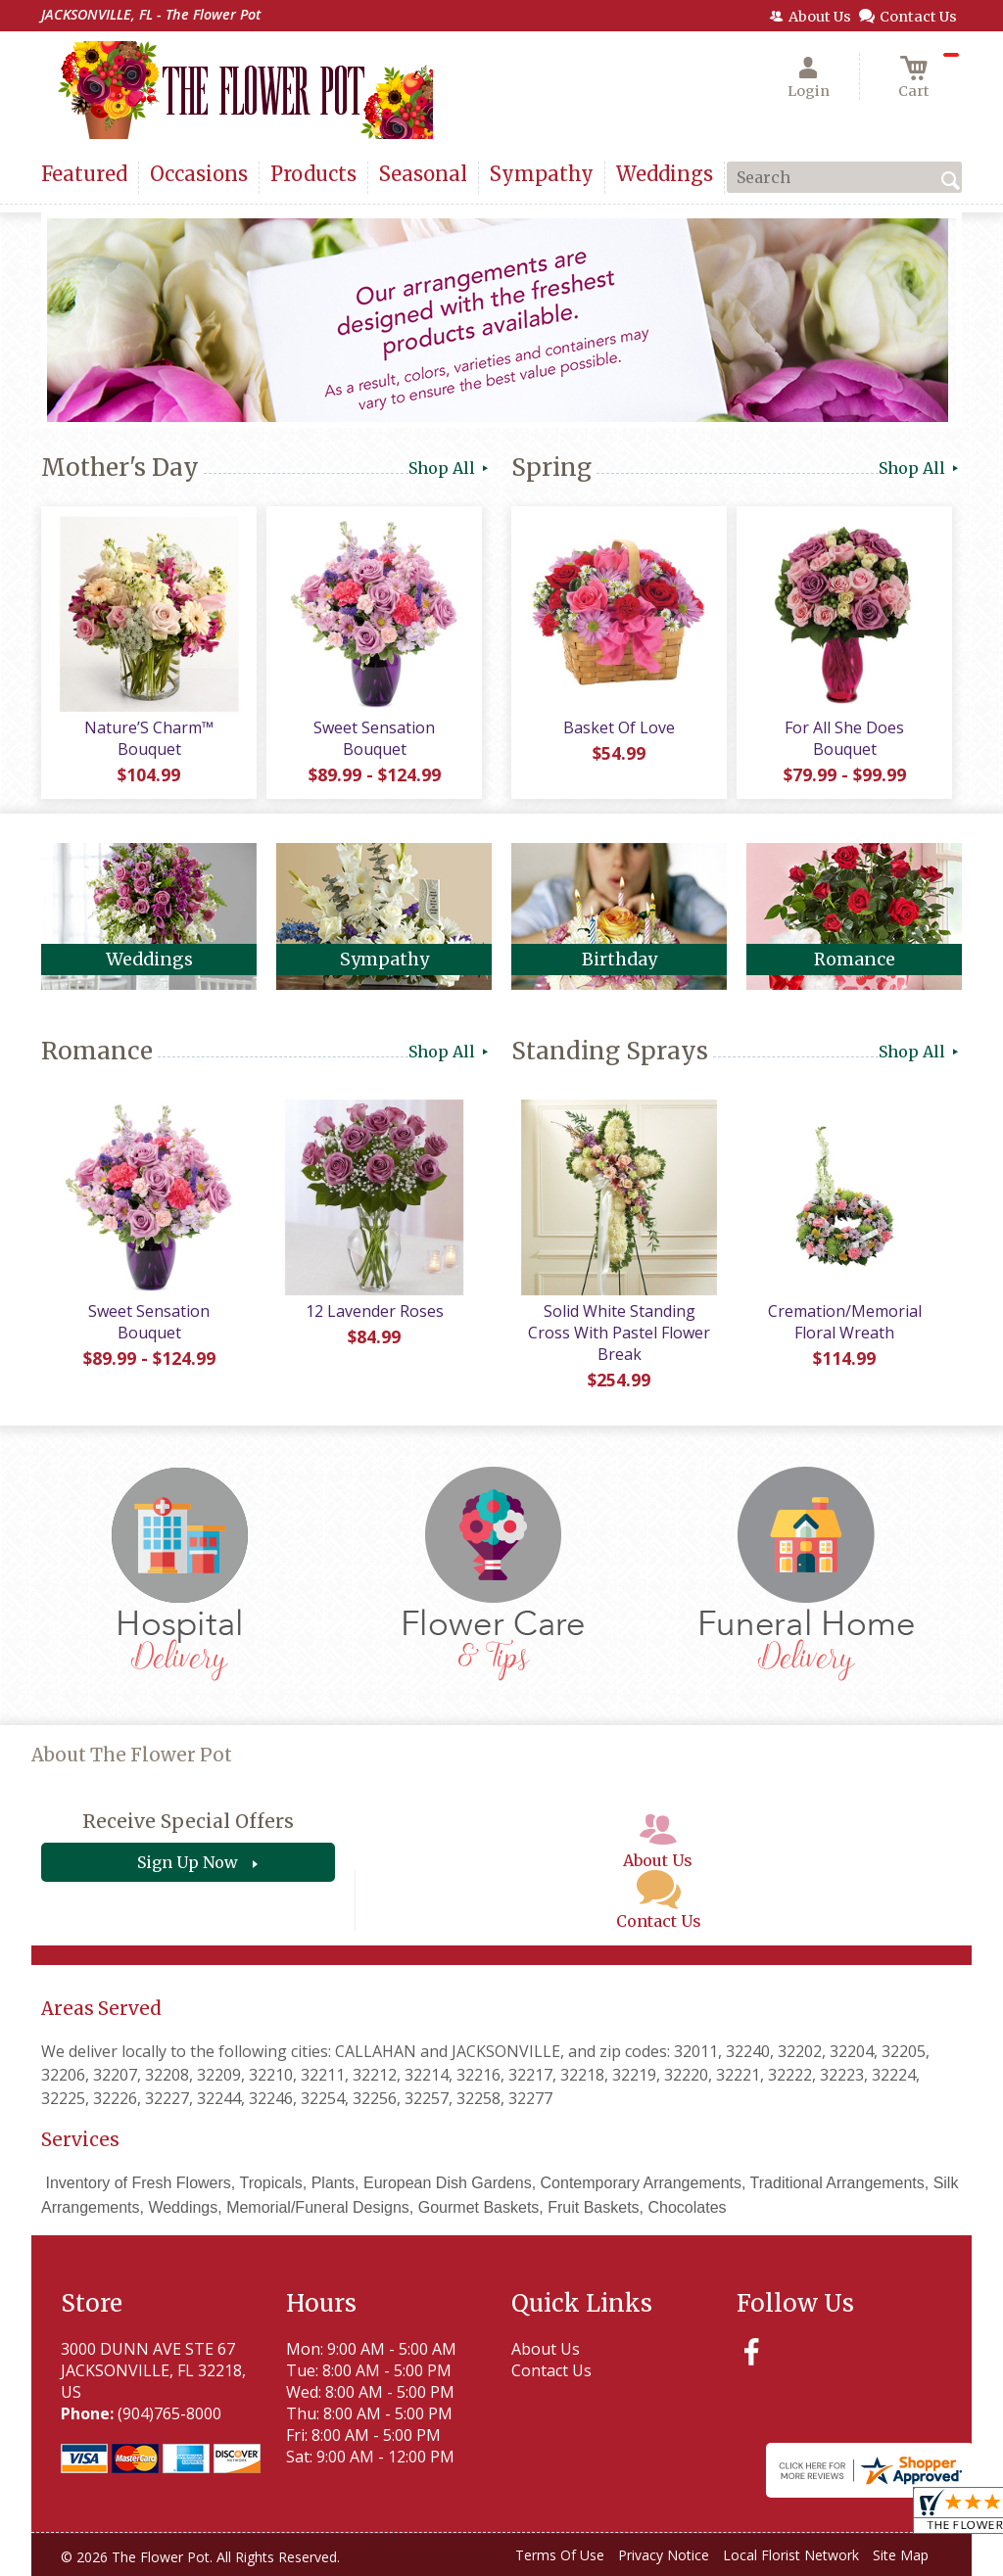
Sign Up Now (187, 1862)
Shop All (450, 468)
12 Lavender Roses (375, 1311)
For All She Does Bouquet (844, 738)
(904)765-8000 (169, 2413)
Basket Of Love (619, 727)
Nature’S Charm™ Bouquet (149, 738)
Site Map (901, 2555)
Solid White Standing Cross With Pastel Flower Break (619, 1332)
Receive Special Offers (188, 1821)
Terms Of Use (559, 2555)
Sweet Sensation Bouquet (374, 738)
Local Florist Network (791, 2555)
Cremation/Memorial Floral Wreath (845, 1321)
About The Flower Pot (131, 1755)
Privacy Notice (663, 2555)
